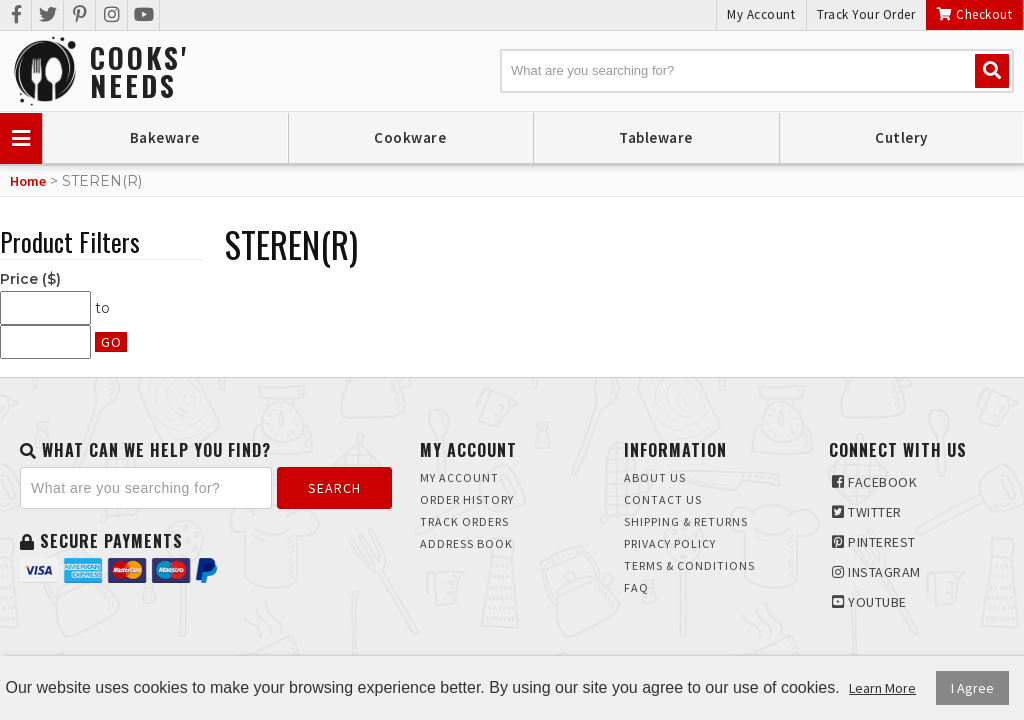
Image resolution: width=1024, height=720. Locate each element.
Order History (467, 499)
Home (28, 181)
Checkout (974, 14)
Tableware (656, 137)
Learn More (882, 688)
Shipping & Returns (686, 521)
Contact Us (663, 499)
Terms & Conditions (689, 565)
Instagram (876, 572)
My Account (761, 14)
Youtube (869, 602)
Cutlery (901, 137)
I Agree (972, 688)
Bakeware (165, 137)
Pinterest (874, 542)
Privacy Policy (670, 543)
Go (111, 342)
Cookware (410, 137)
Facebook (874, 482)
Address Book (466, 543)
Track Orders (464, 521)
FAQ (636, 587)
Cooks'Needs (139, 72)
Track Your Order (866, 14)
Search (334, 488)
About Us (655, 477)
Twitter (867, 512)
